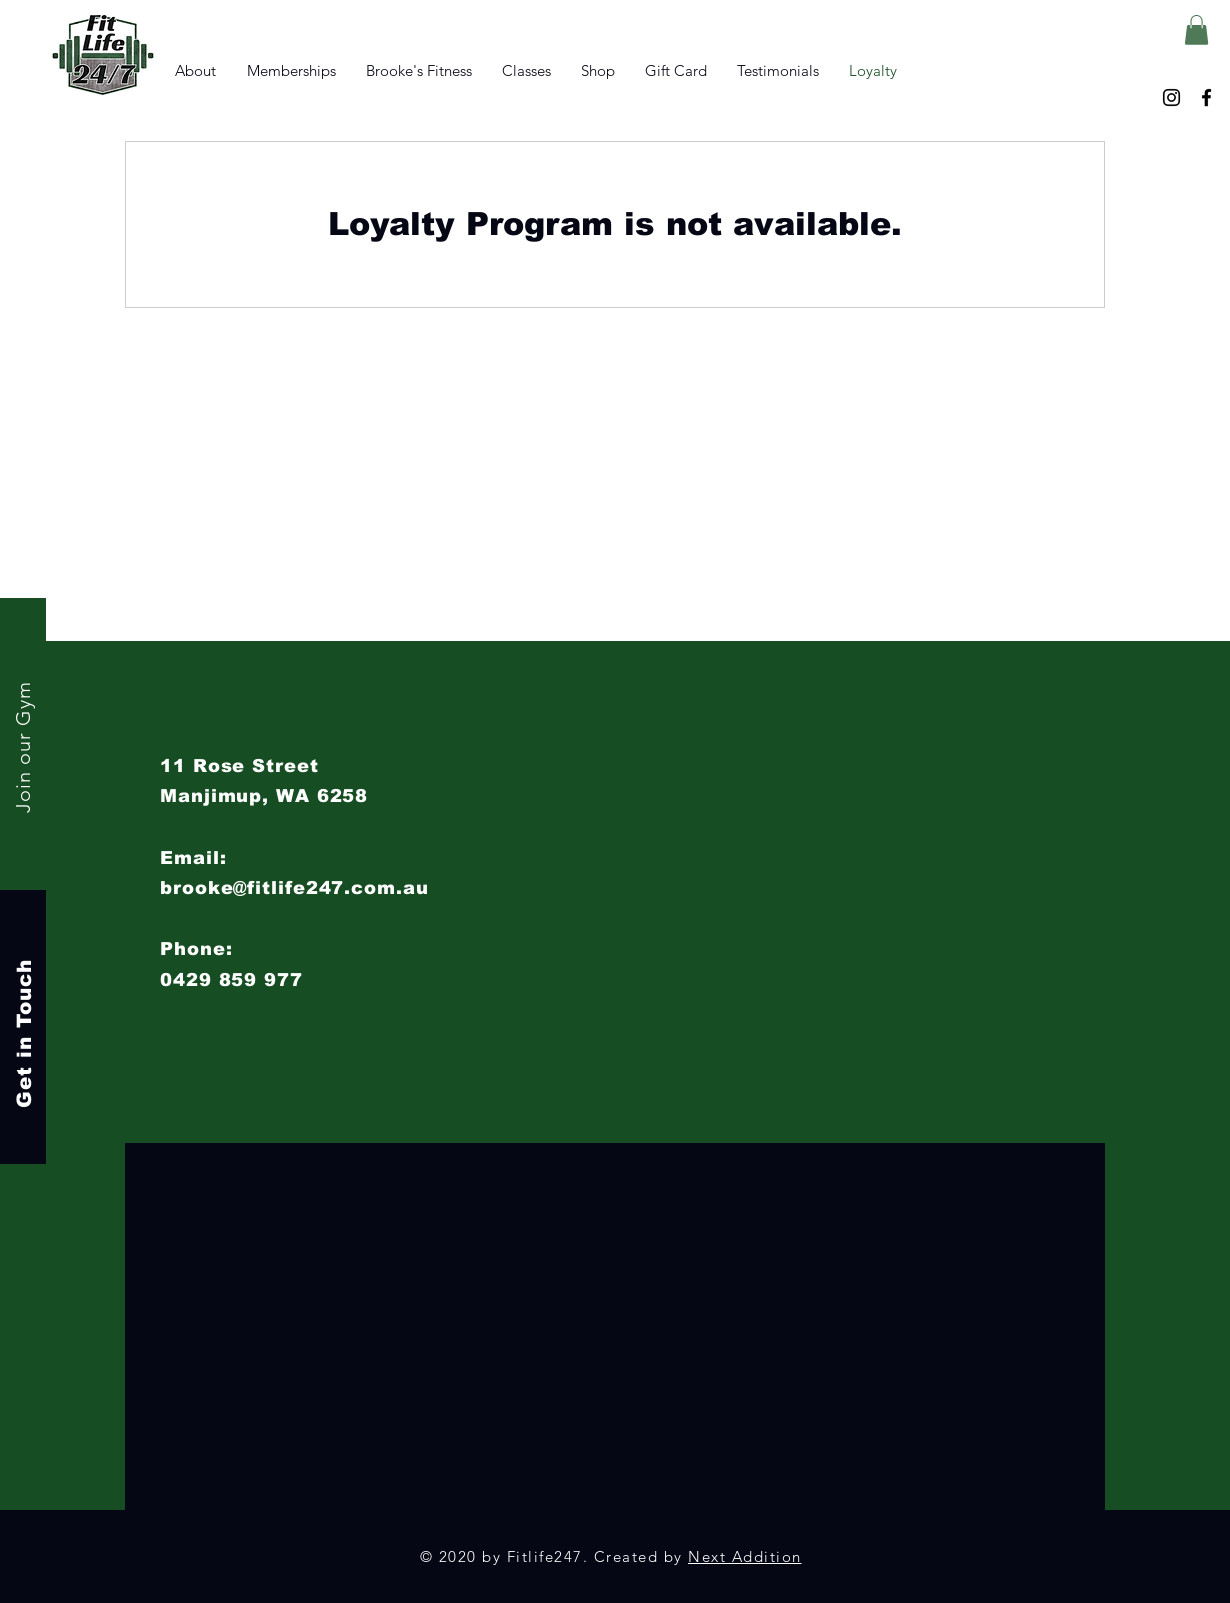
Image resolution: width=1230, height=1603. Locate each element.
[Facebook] (1206, 97)
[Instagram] (1171, 97)
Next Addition (745, 1556)
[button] (1196, 30)
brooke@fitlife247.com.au (294, 888)
